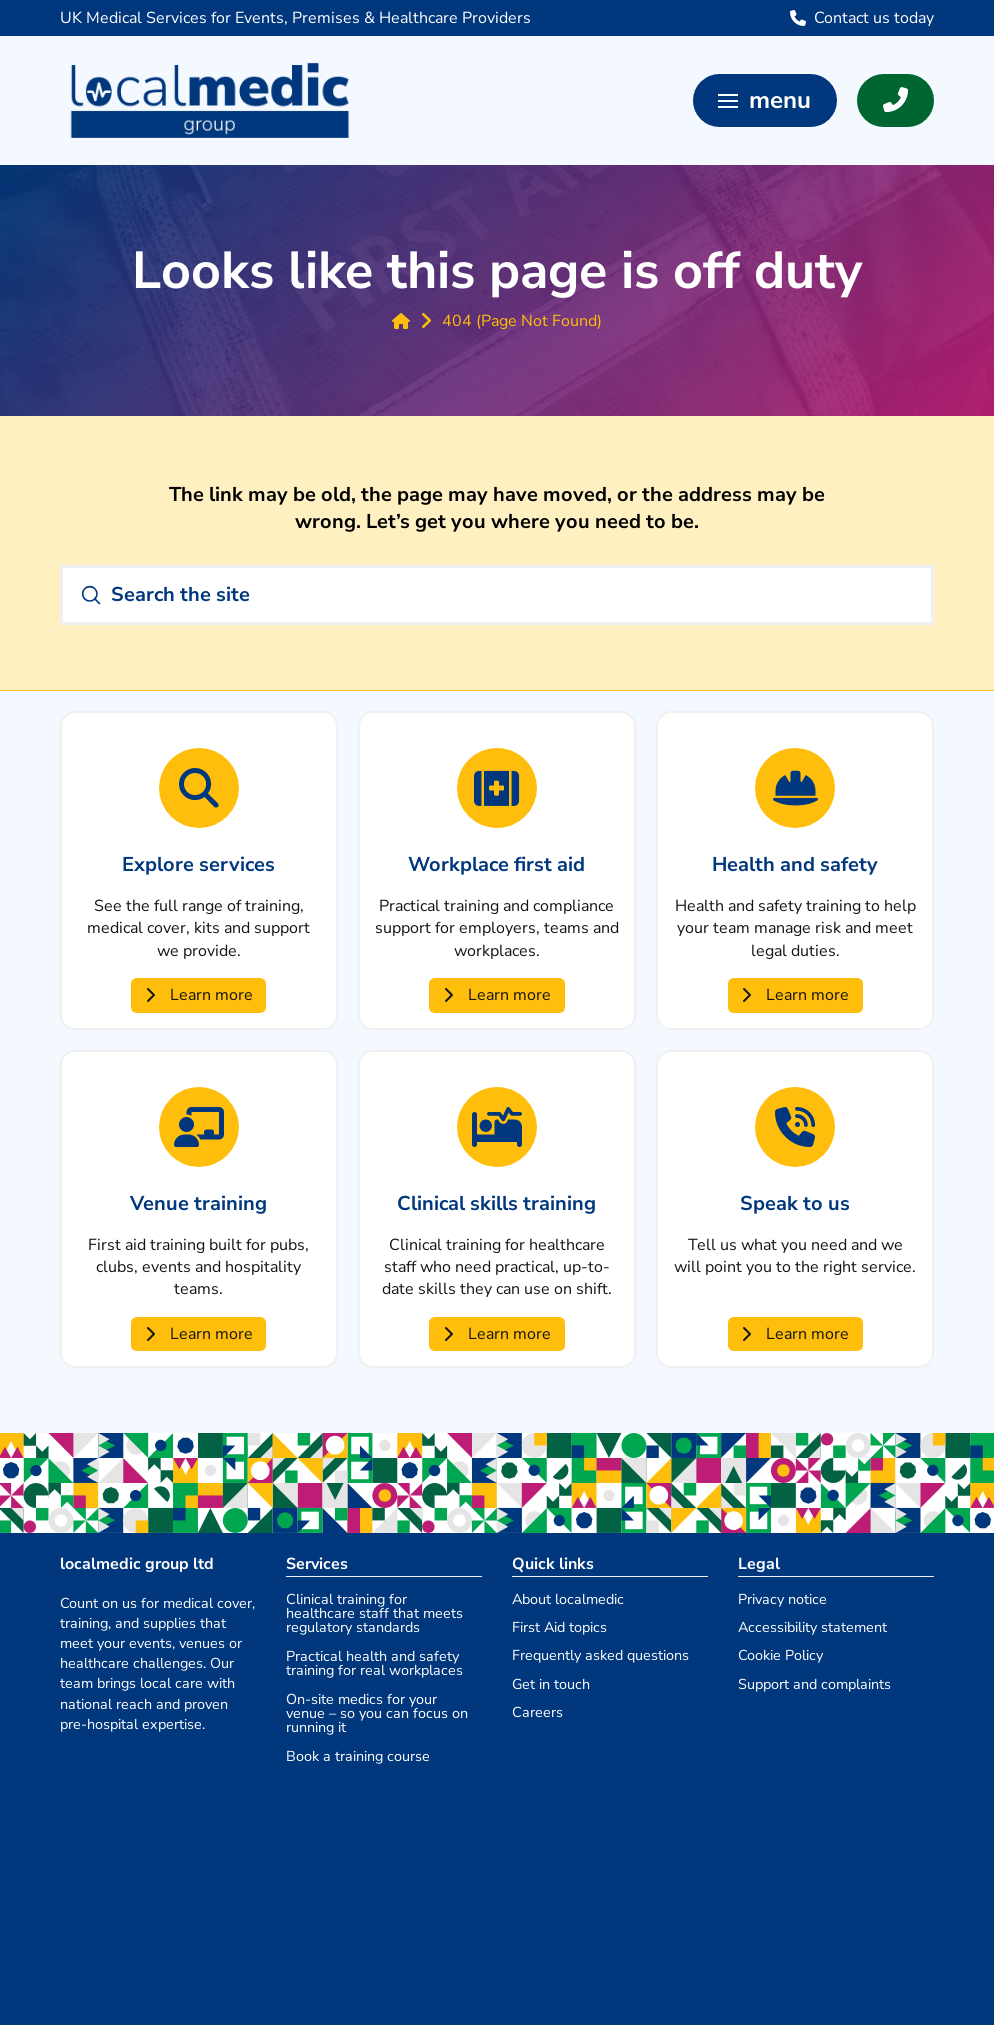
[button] (765, 100)
